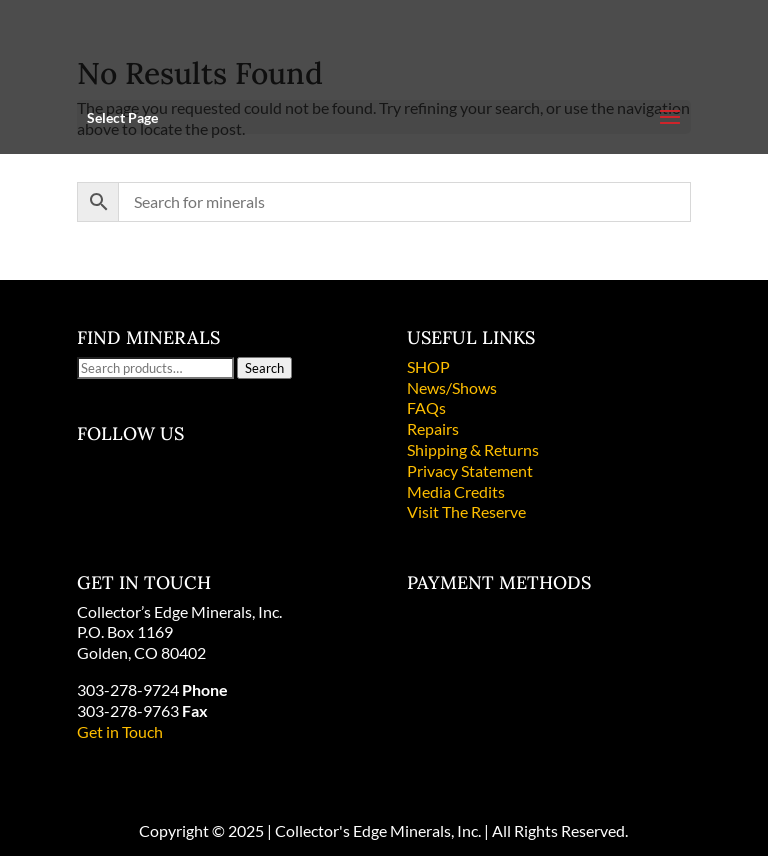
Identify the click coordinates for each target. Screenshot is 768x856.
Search (264, 368)
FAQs (426, 407)
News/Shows (452, 387)
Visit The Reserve (466, 511)
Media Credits (456, 491)
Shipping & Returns (473, 449)
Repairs (433, 428)
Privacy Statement (470, 470)
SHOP (428, 366)
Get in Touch (120, 731)
